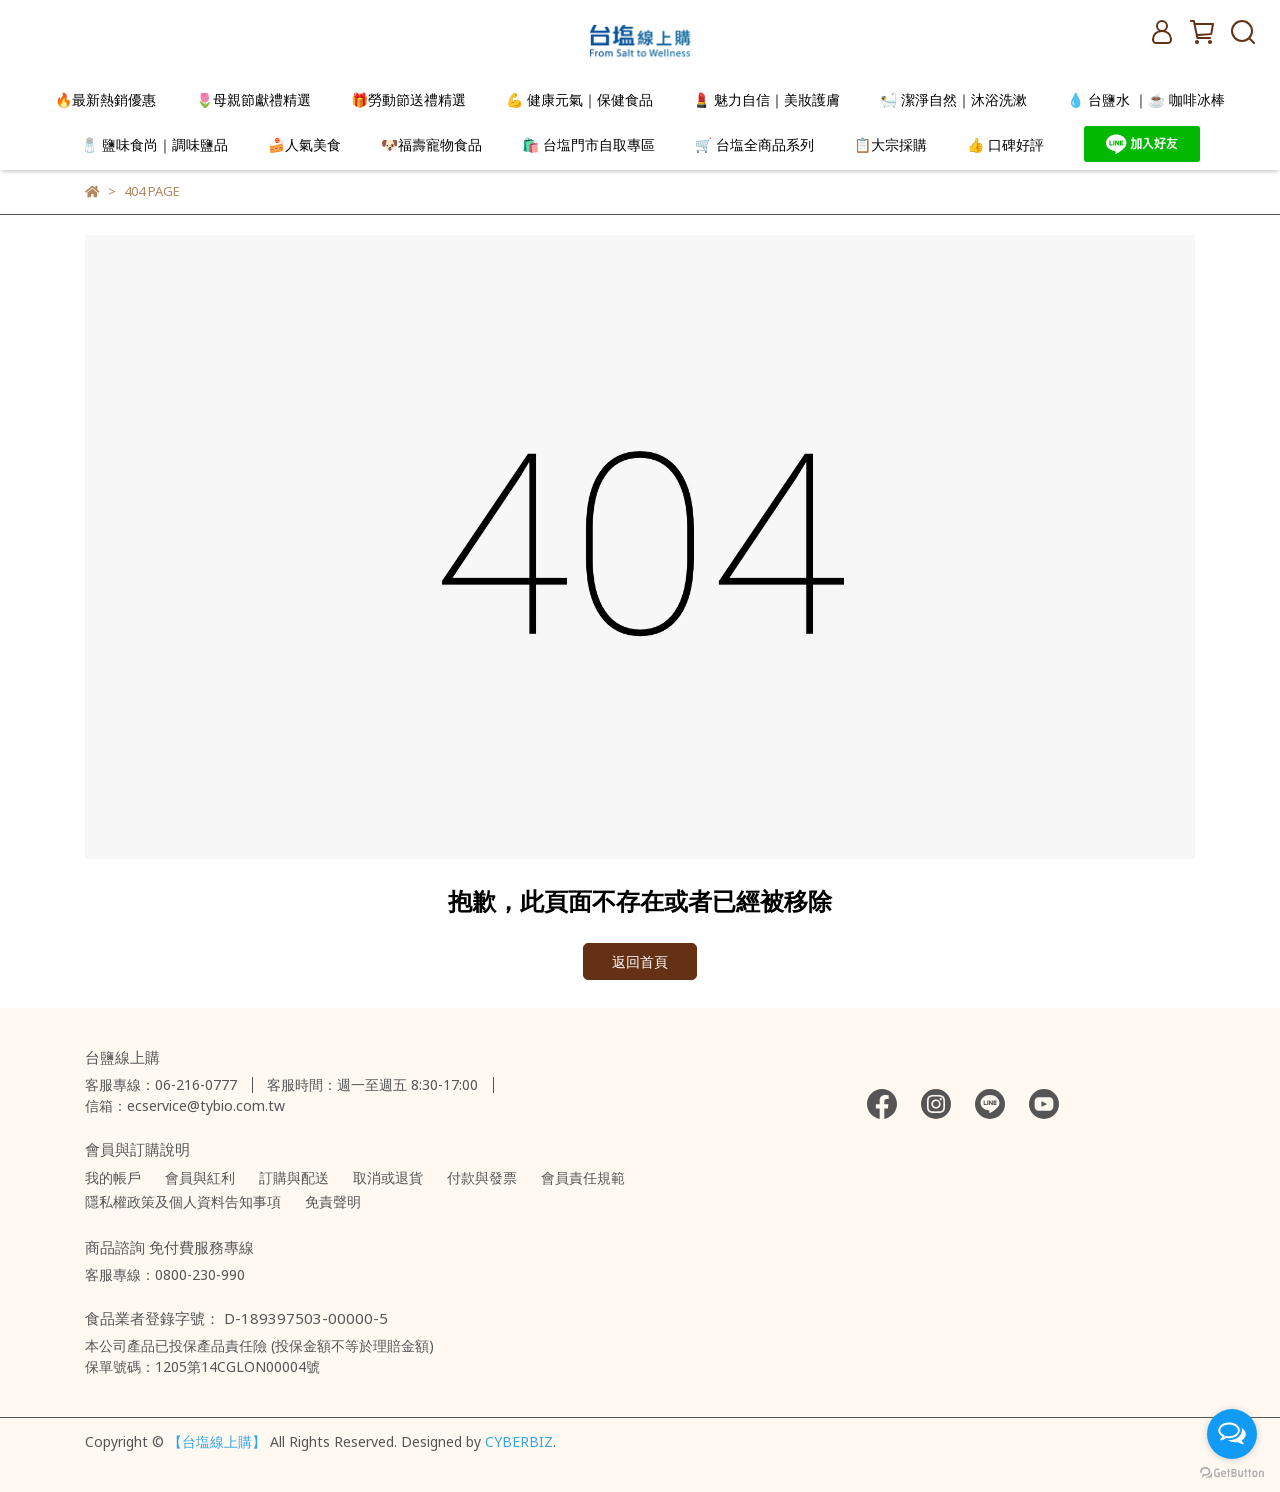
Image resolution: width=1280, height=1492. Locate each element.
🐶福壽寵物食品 (431, 144)
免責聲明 (333, 1201)
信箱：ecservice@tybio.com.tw (185, 1105)
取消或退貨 (388, 1177)
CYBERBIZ (519, 1441)
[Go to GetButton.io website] (1232, 1472)
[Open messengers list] (1232, 1434)
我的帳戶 (113, 1177)
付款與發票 (482, 1177)
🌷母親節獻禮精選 (253, 99)
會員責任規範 (583, 1177)
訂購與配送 (294, 1177)
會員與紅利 (200, 1177)
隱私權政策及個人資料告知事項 (183, 1201)
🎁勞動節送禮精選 (408, 99)
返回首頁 (640, 961)
